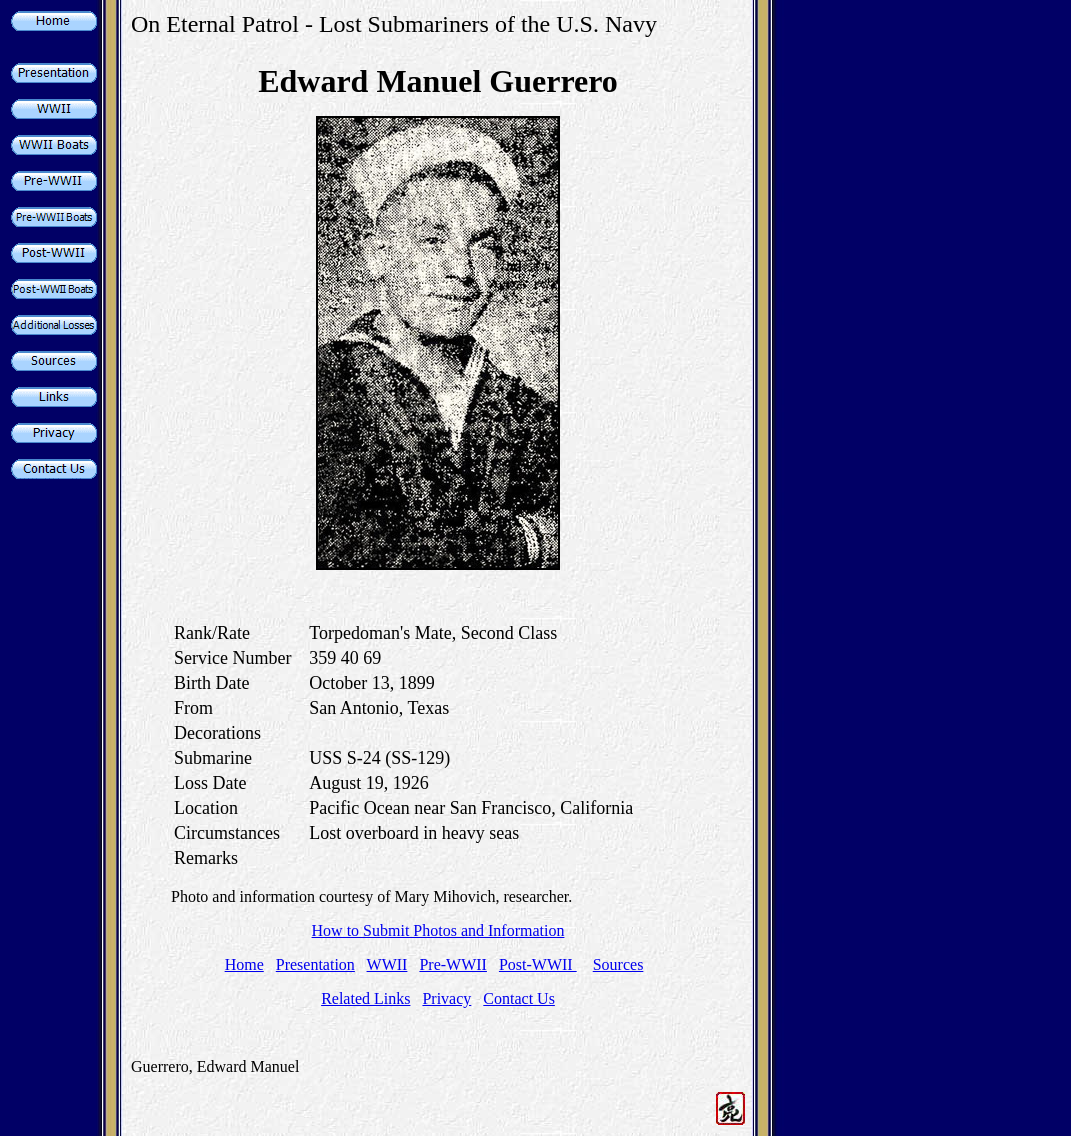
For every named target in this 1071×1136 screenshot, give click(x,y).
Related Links (365, 998)
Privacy (446, 998)
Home (244, 964)
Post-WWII (538, 964)
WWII (387, 964)
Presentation (315, 964)
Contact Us (519, 998)
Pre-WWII (453, 964)
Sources (618, 964)
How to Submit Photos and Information (438, 930)
